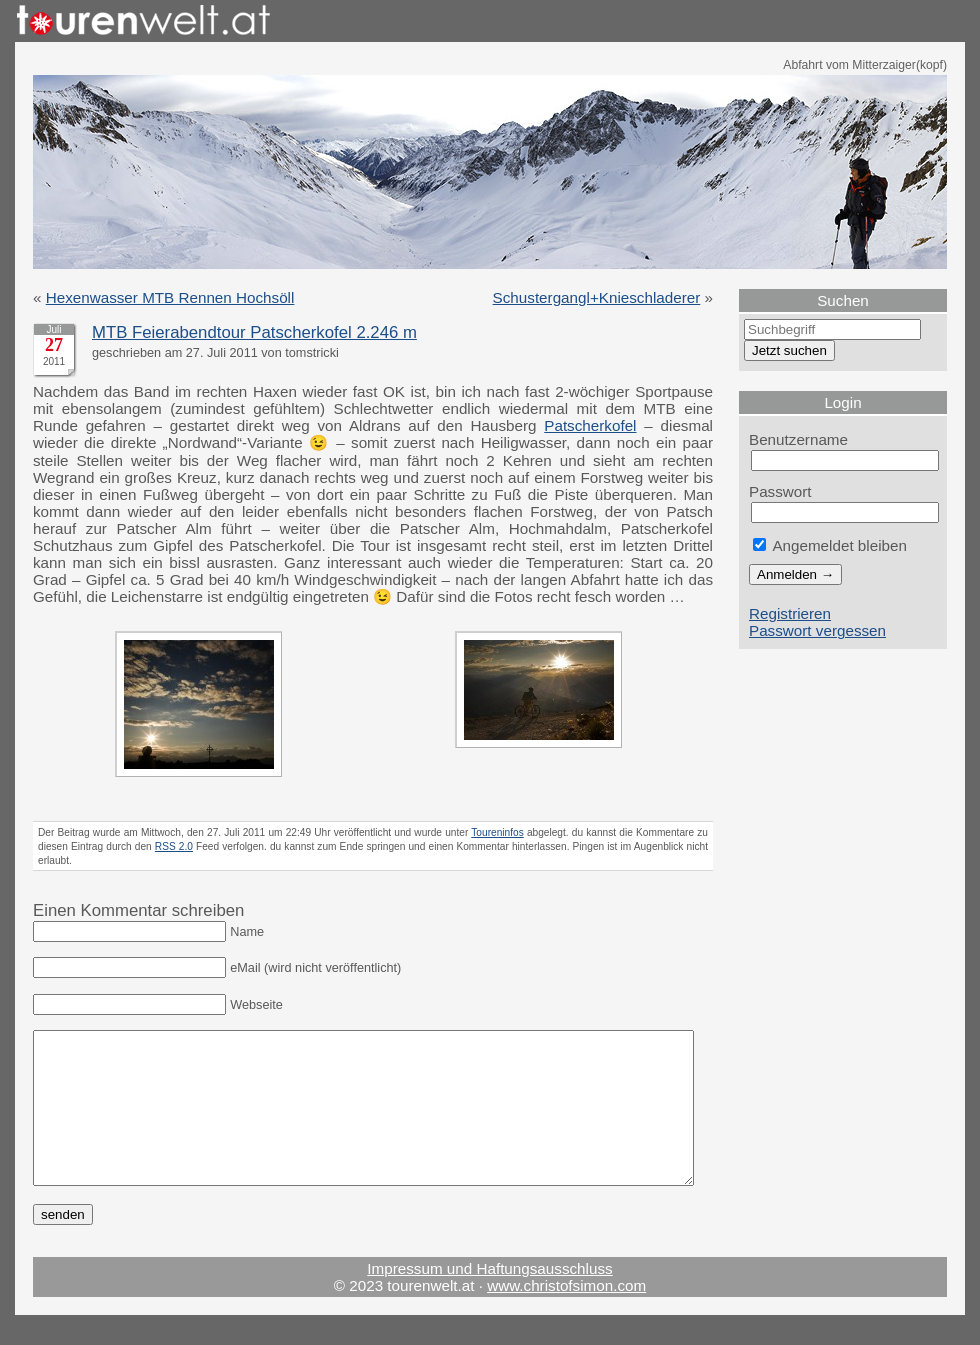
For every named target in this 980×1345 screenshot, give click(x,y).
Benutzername (798, 439)
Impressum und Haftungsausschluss (489, 1298)
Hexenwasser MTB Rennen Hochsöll (170, 297)
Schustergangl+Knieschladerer (597, 297)
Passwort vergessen (817, 630)
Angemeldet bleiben (830, 545)
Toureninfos (497, 832)
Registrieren (790, 613)
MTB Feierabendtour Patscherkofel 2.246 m (254, 332)
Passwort (780, 491)
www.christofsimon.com (566, 1315)
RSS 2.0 (174, 846)
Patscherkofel (590, 425)
